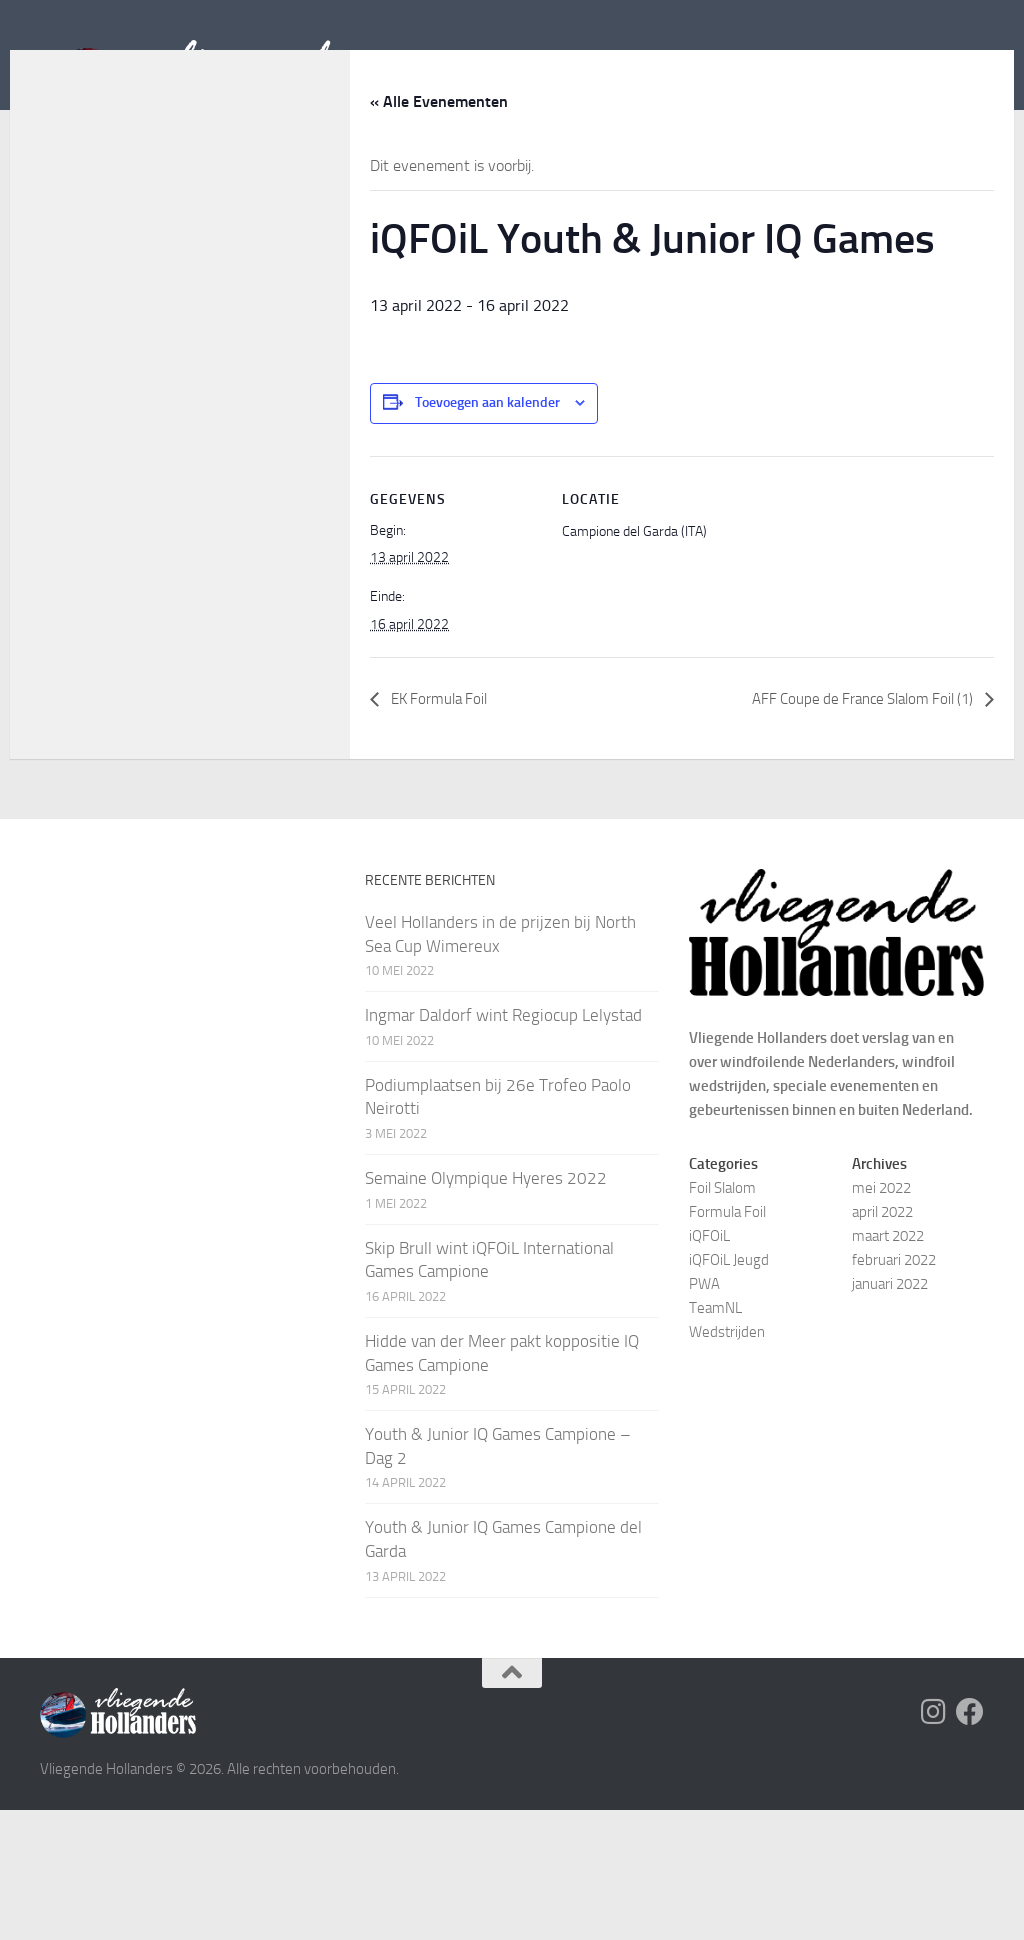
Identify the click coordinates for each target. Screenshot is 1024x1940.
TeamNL (715, 1438)
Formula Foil (727, 1342)
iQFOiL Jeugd (729, 1390)
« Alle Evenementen (439, 231)
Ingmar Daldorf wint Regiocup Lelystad (503, 1145)
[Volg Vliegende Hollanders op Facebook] (970, 1842)
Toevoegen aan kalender (487, 532)
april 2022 (882, 1342)
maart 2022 (888, 1366)
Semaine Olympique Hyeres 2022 (486, 1308)
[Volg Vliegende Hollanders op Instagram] (934, 1842)
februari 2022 (894, 1390)
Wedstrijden (727, 1462)
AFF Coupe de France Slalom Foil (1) (854, 828)
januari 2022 (890, 1414)
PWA (704, 1414)
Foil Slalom (722, 1318)
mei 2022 (881, 1318)
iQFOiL (709, 1366)
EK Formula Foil (442, 828)
